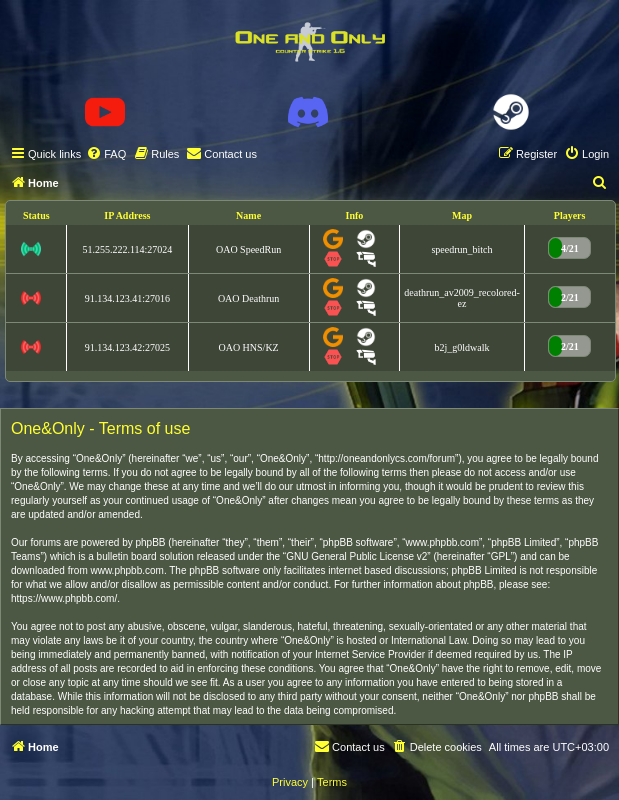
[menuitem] (106, 154)
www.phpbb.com (127, 570)
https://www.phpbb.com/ (64, 598)
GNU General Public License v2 (356, 556)
